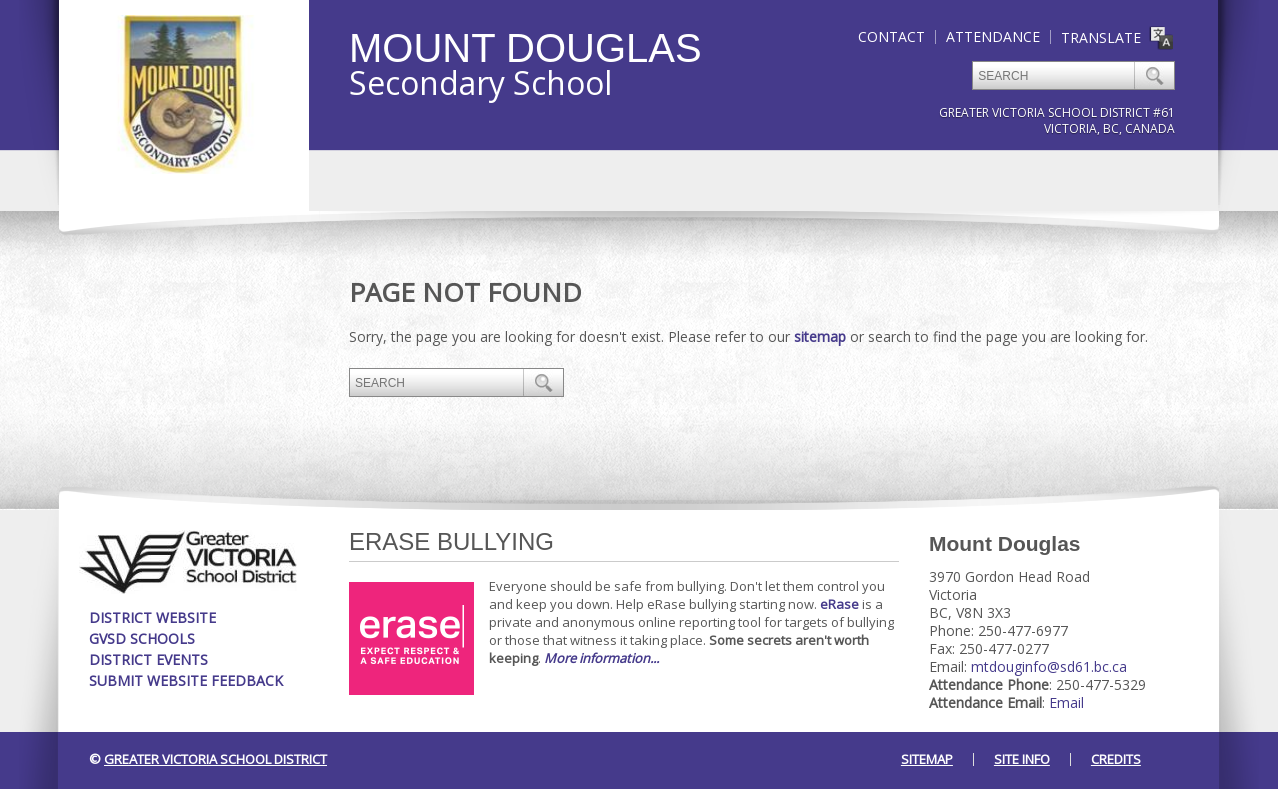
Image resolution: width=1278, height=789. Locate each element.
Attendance (993, 36)
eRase (839, 604)
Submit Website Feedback (186, 680)
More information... (601, 658)
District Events (148, 659)
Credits (1116, 759)
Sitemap (927, 759)
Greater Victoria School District (215, 759)
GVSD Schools (142, 638)
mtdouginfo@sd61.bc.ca (1049, 666)
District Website (152, 617)
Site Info (1022, 759)
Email (1066, 702)
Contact (891, 36)
